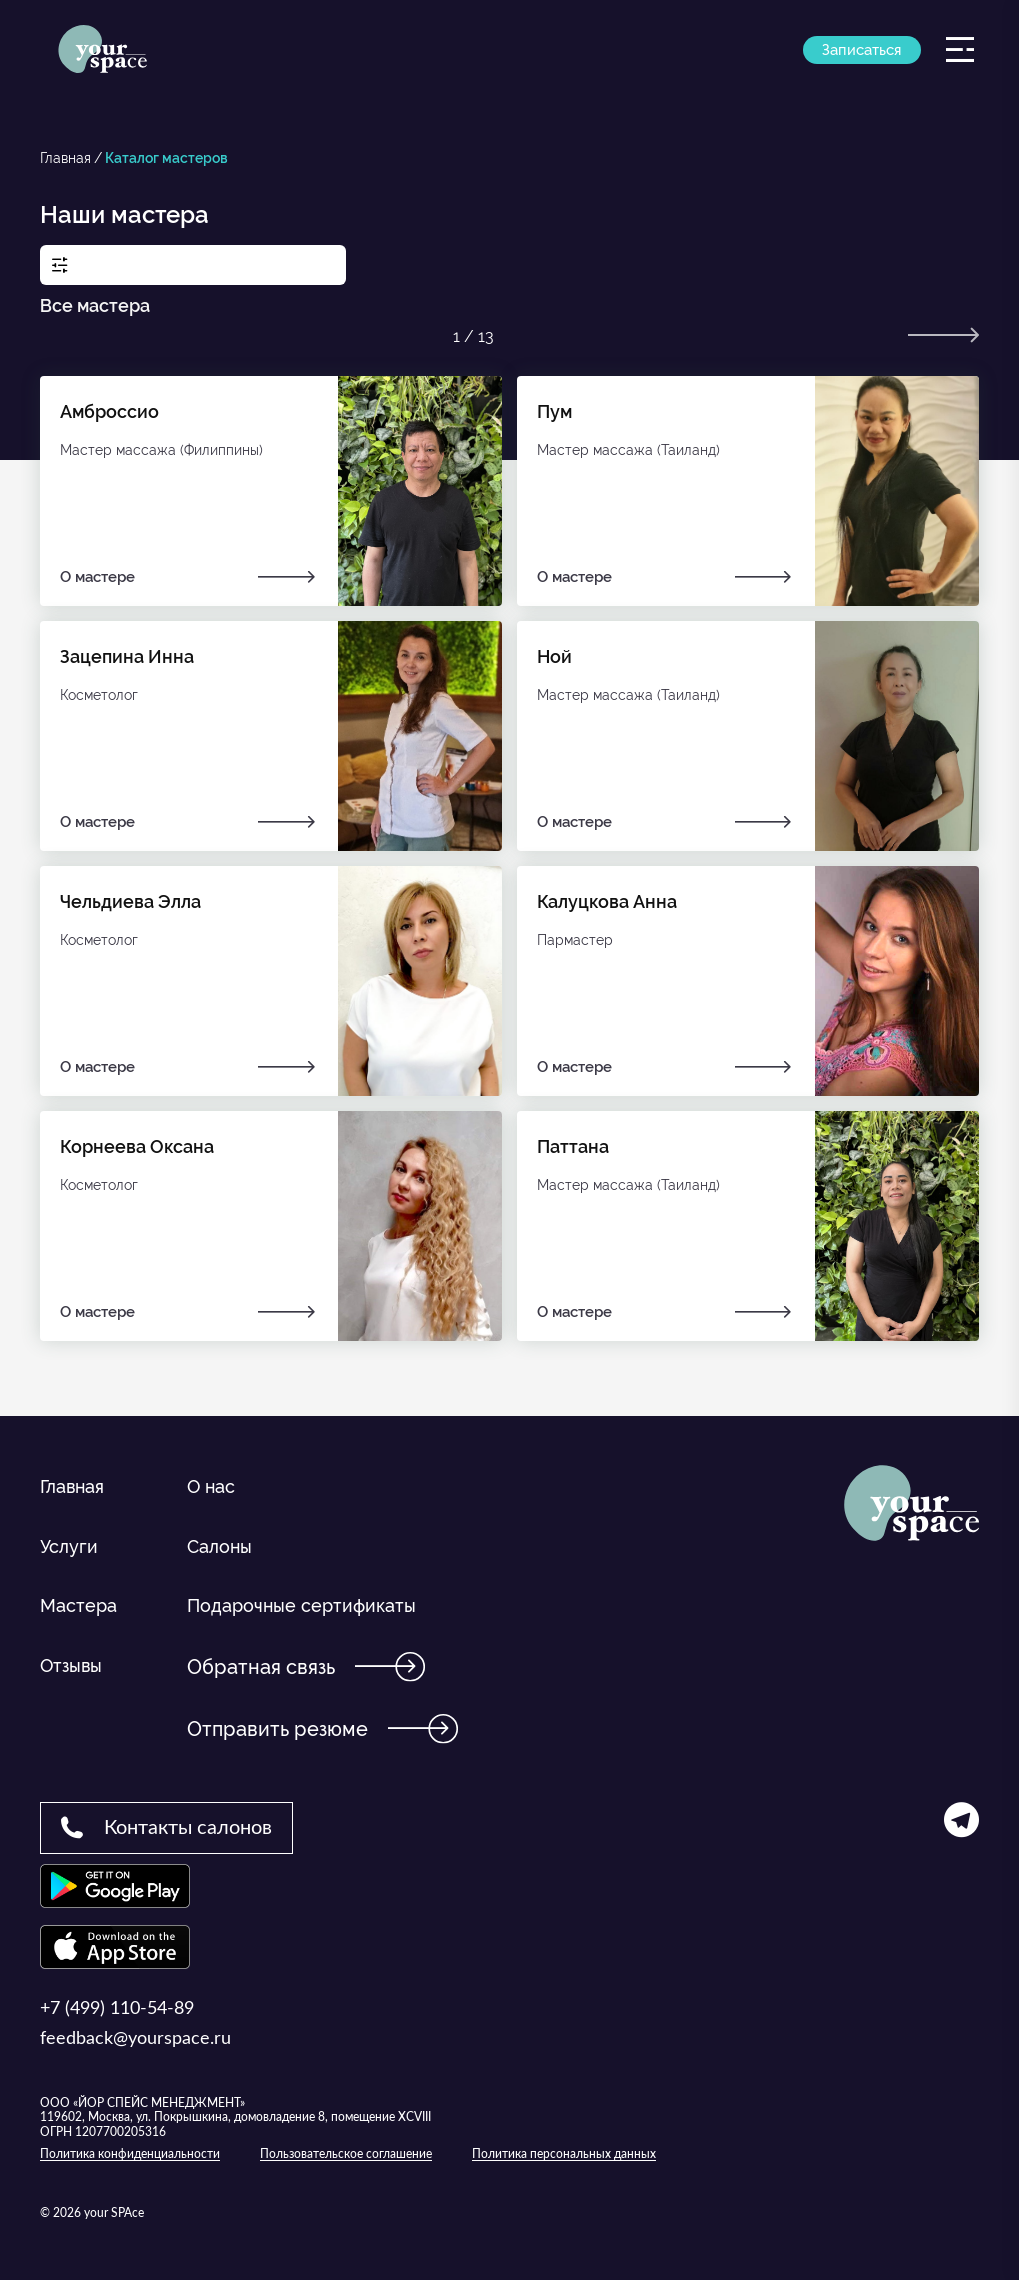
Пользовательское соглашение (346, 2154)
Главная (65, 158)
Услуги (69, 1546)
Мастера (78, 1605)
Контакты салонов (166, 1827)
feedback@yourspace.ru (135, 2039)
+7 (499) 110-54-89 (117, 2009)
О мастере (189, 577)
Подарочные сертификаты (301, 1605)
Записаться (861, 60)
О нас (211, 1486)
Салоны (219, 1546)
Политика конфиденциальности (130, 2154)
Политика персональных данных (564, 2154)
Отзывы (71, 1665)
